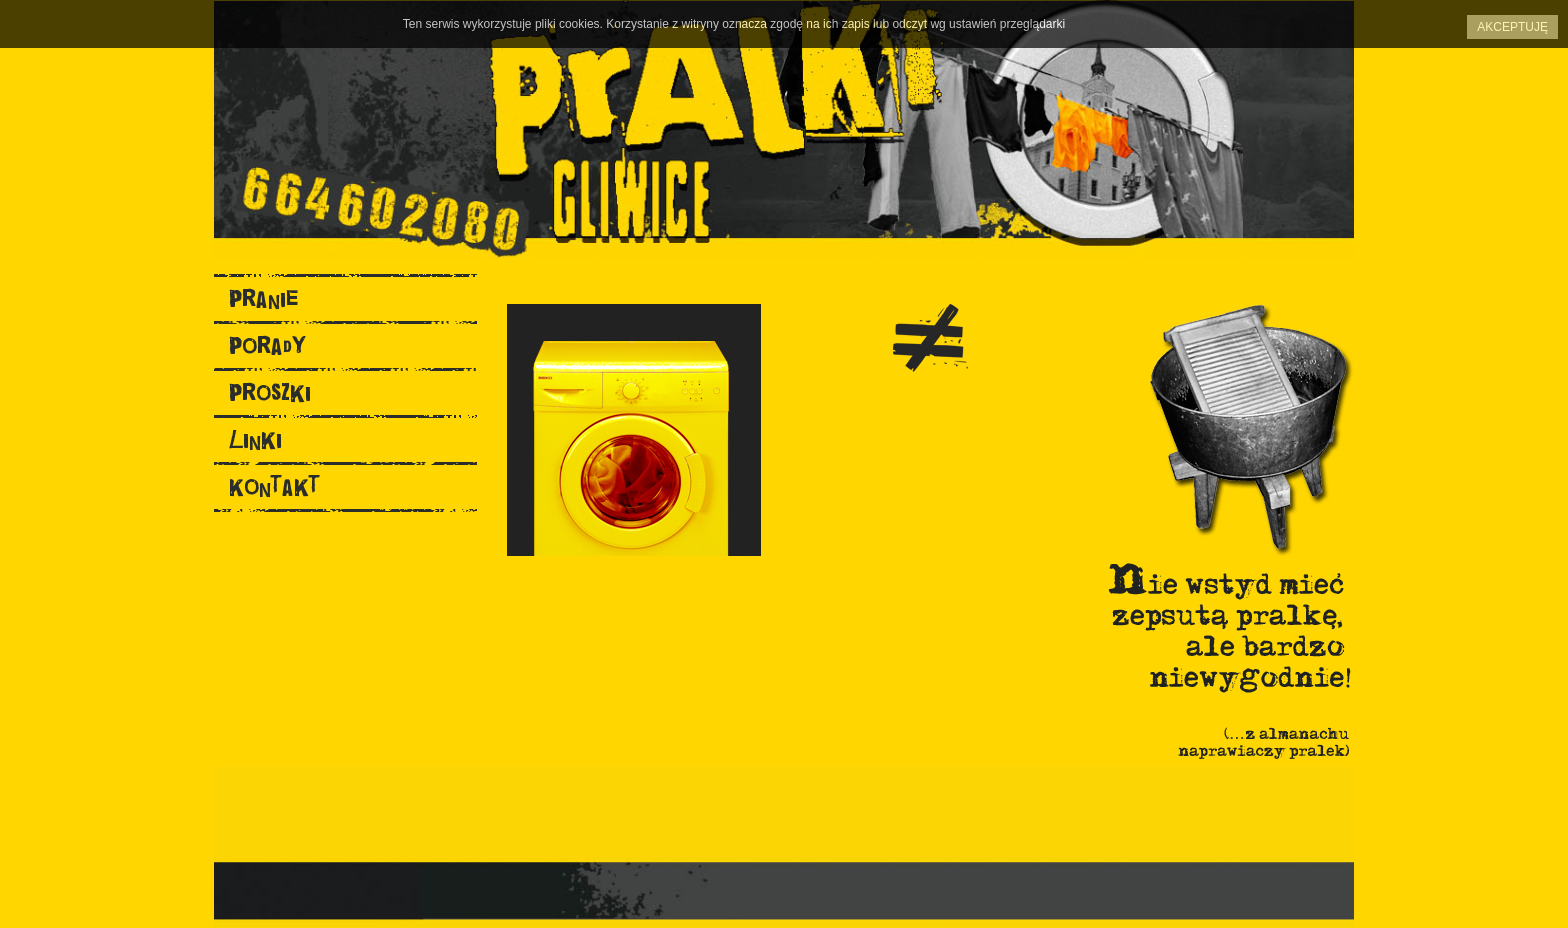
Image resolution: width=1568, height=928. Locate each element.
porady (267, 345)
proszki (270, 392)
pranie (263, 298)
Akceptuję (1512, 27)
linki (255, 439)
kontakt (274, 486)
